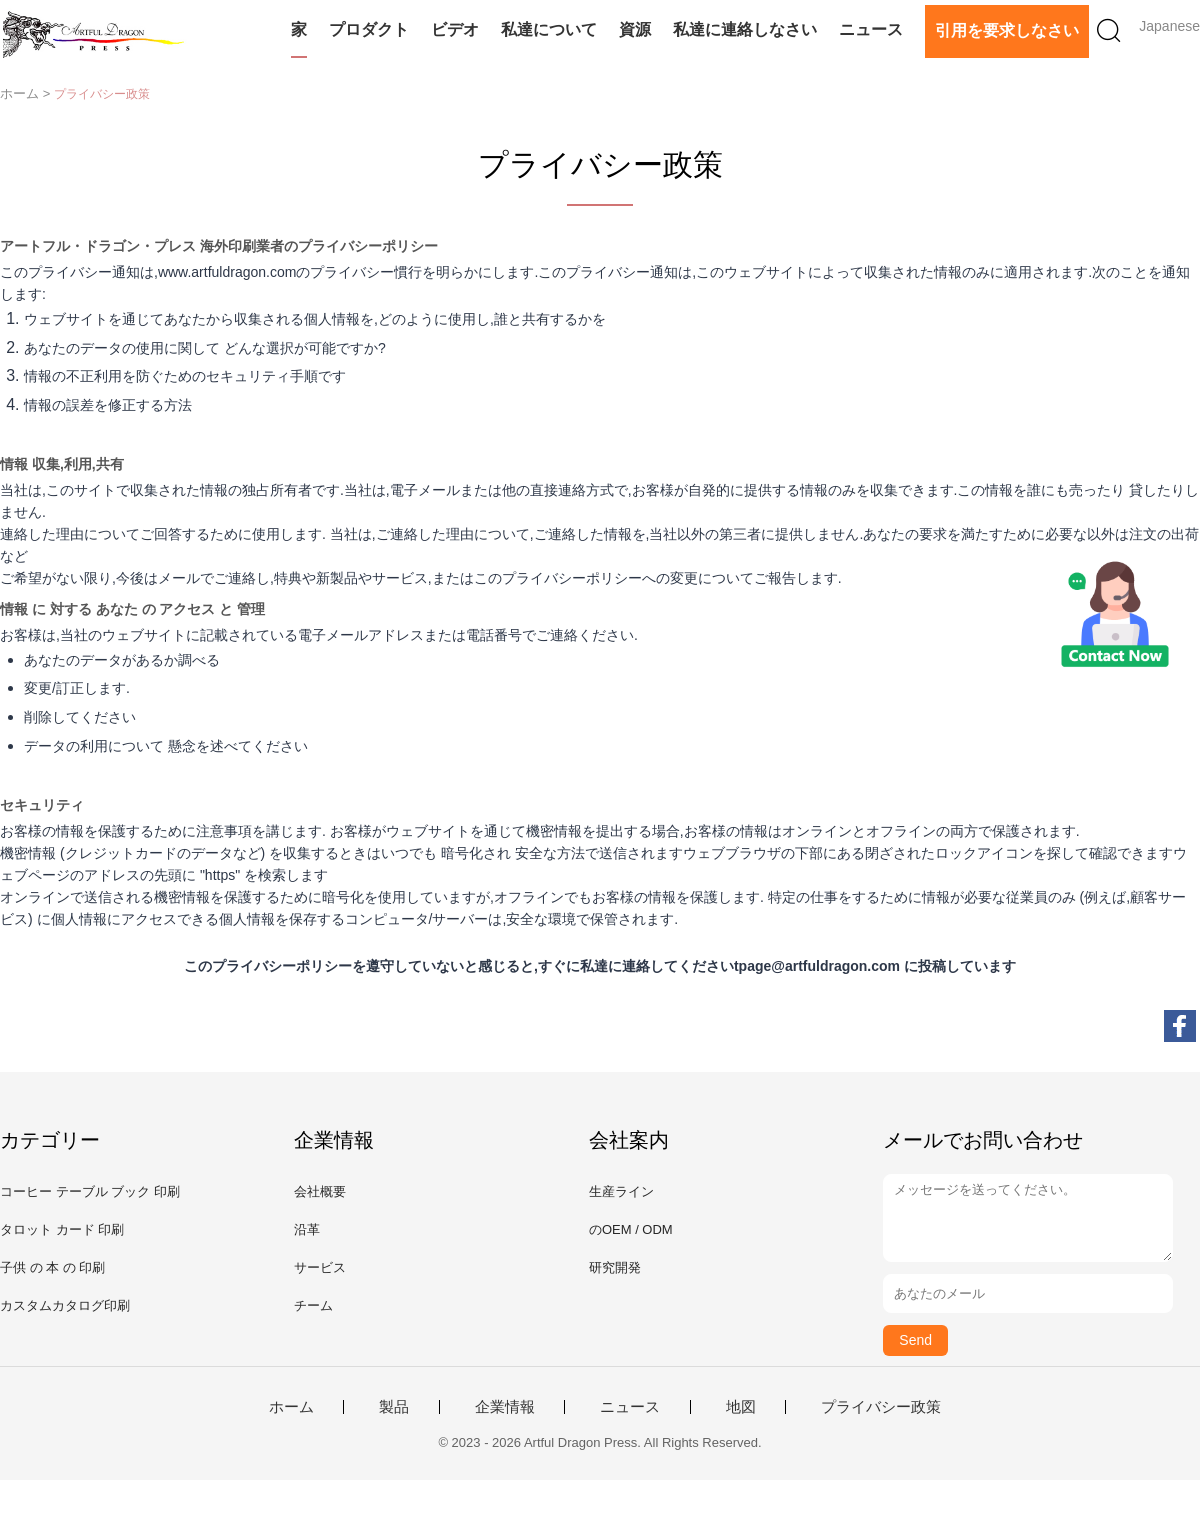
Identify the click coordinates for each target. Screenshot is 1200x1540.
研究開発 (615, 1267)
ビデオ (455, 29)
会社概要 (320, 1191)
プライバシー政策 (881, 1407)
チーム (313, 1305)
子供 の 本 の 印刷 (52, 1267)
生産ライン (621, 1191)
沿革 (307, 1229)
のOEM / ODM (631, 1229)
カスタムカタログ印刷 (65, 1305)
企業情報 (505, 1407)
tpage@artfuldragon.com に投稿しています (875, 966)
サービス (320, 1267)
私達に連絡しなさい (745, 29)
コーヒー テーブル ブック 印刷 (90, 1191)
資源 (635, 29)
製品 (394, 1407)
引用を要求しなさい (1007, 30)
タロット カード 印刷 (62, 1229)
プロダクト (369, 29)
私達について (549, 29)
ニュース (871, 29)
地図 (741, 1407)
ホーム (291, 1407)
